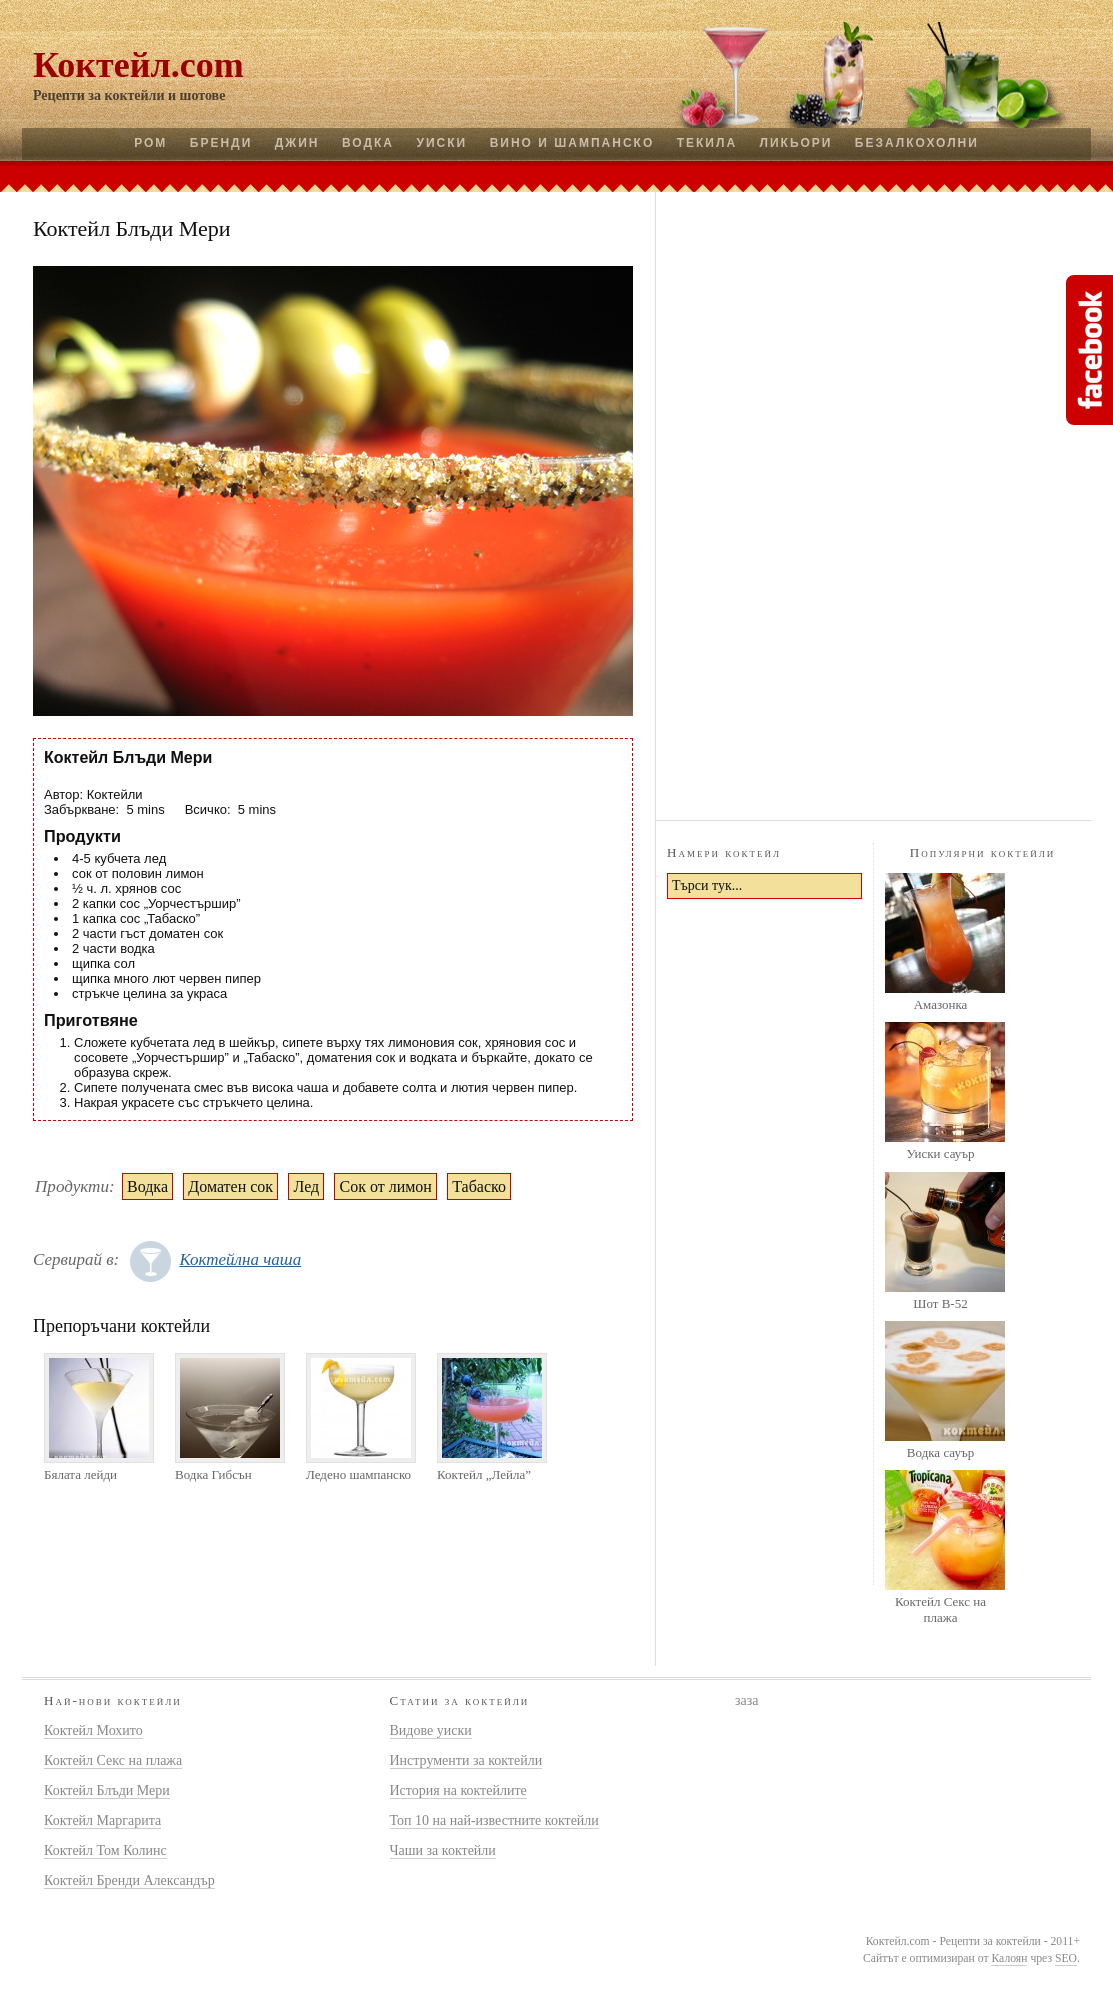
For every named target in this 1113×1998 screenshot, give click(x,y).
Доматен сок (230, 1186)
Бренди (221, 143)
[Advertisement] (874, 503)
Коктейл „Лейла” (484, 1474)
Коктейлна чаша (240, 1259)
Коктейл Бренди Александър (129, 1880)
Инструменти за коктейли (466, 1760)
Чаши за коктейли (443, 1850)
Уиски (441, 143)
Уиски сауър (940, 1153)
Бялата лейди (80, 1474)
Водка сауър (940, 1452)
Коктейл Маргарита (102, 1820)
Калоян (1009, 1958)
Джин (297, 143)
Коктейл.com (138, 65)
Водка (368, 143)
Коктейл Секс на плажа (940, 1609)
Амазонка (941, 1004)
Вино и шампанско (572, 143)
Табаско (479, 1186)
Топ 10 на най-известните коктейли (494, 1820)
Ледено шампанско (358, 1474)
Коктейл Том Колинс (105, 1850)
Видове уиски (431, 1730)
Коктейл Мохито (93, 1730)
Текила (707, 143)
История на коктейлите (458, 1790)
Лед (306, 1186)
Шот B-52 (940, 1303)
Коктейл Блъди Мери (107, 1790)
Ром (150, 143)
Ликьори (796, 143)
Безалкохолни (917, 143)
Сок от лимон (385, 1186)
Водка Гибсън (213, 1474)
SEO (1066, 1958)
